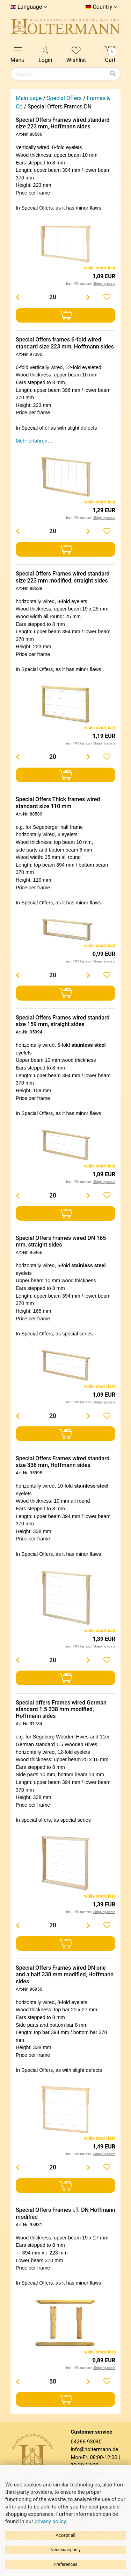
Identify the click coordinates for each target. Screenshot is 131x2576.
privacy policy (50, 2521)
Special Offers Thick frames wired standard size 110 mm (58, 802)
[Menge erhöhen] (88, 297)
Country (102, 7)
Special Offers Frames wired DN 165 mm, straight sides (61, 1241)
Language (29, 7)
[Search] (113, 74)
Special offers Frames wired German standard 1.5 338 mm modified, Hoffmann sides (61, 1709)
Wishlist (76, 54)
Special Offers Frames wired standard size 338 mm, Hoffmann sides (63, 1461)
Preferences (65, 2564)
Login (45, 54)
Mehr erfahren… (34, 441)
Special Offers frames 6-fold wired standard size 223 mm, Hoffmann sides (65, 343)
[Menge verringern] (17, 297)
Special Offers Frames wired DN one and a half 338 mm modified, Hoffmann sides (65, 1974)
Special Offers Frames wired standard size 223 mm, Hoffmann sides (63, 123)
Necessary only (65, 2549)
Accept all (65, 2535)
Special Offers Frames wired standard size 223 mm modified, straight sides (63, 577)
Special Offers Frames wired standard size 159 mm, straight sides (63, 1021)
